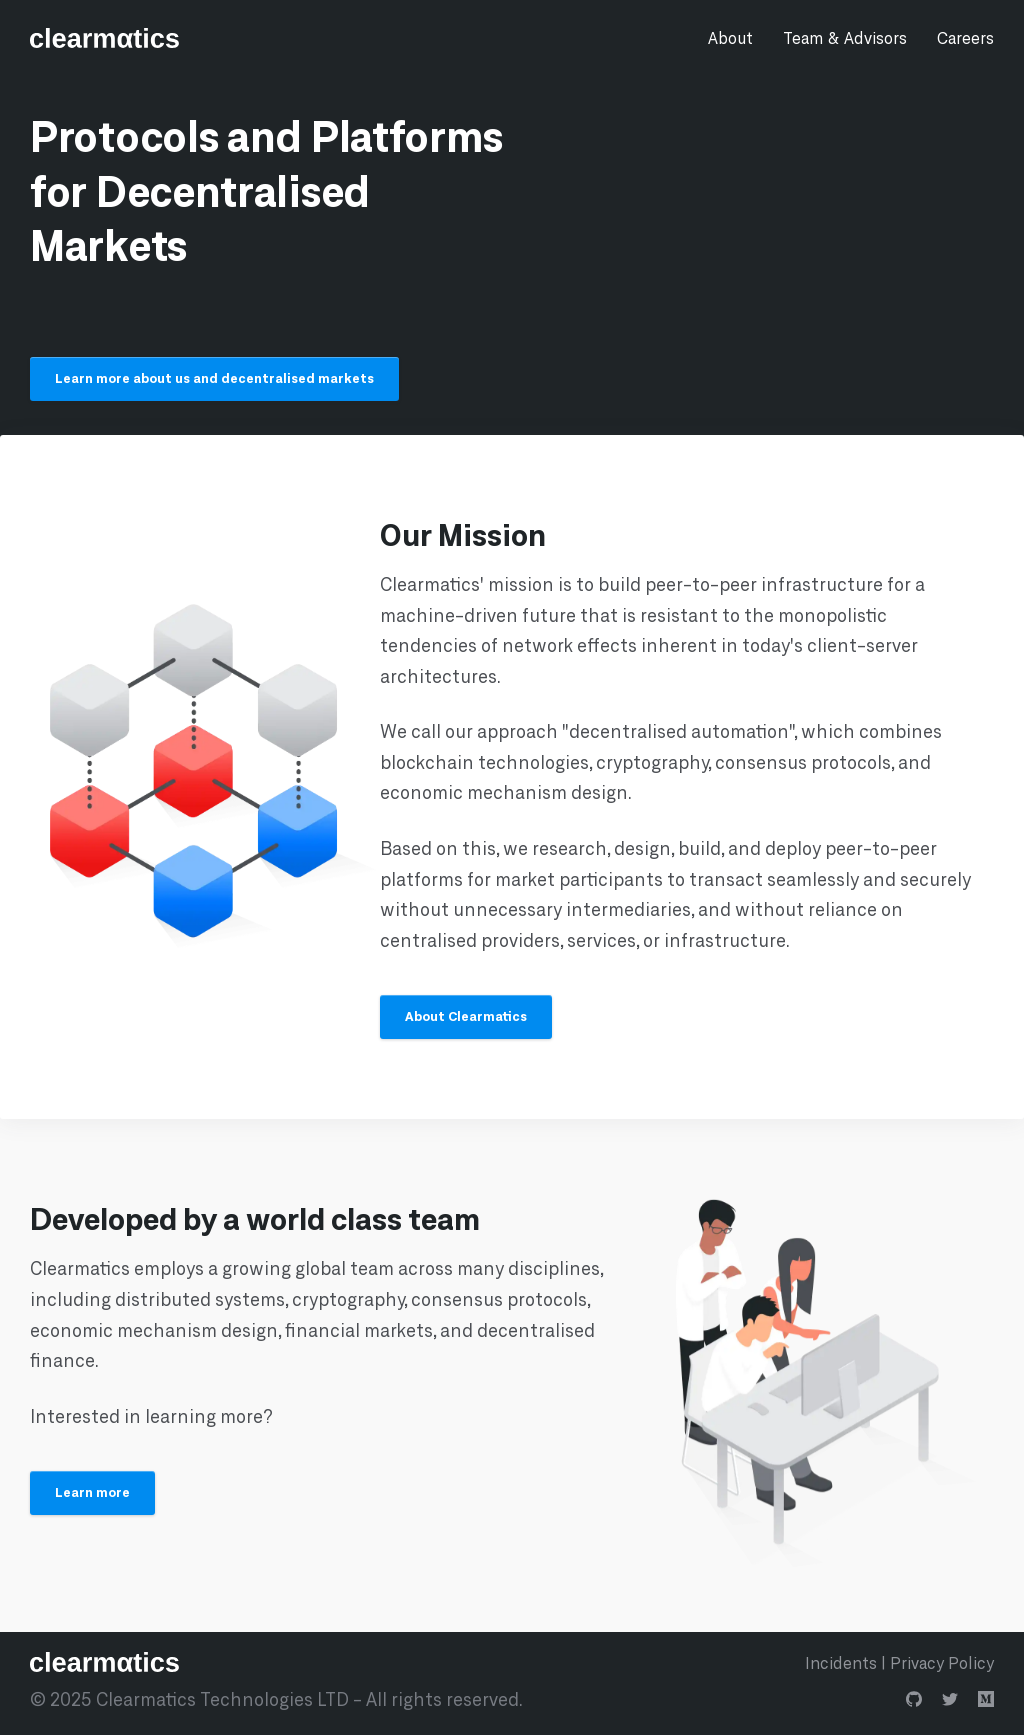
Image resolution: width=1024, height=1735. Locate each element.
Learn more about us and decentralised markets (214, 378)
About (730, 37)
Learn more (92, 1492)
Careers (965, 37)
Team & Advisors (845, 37)
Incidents (841, 1662)
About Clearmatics (466, 1016)
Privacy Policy (942, 1662)
